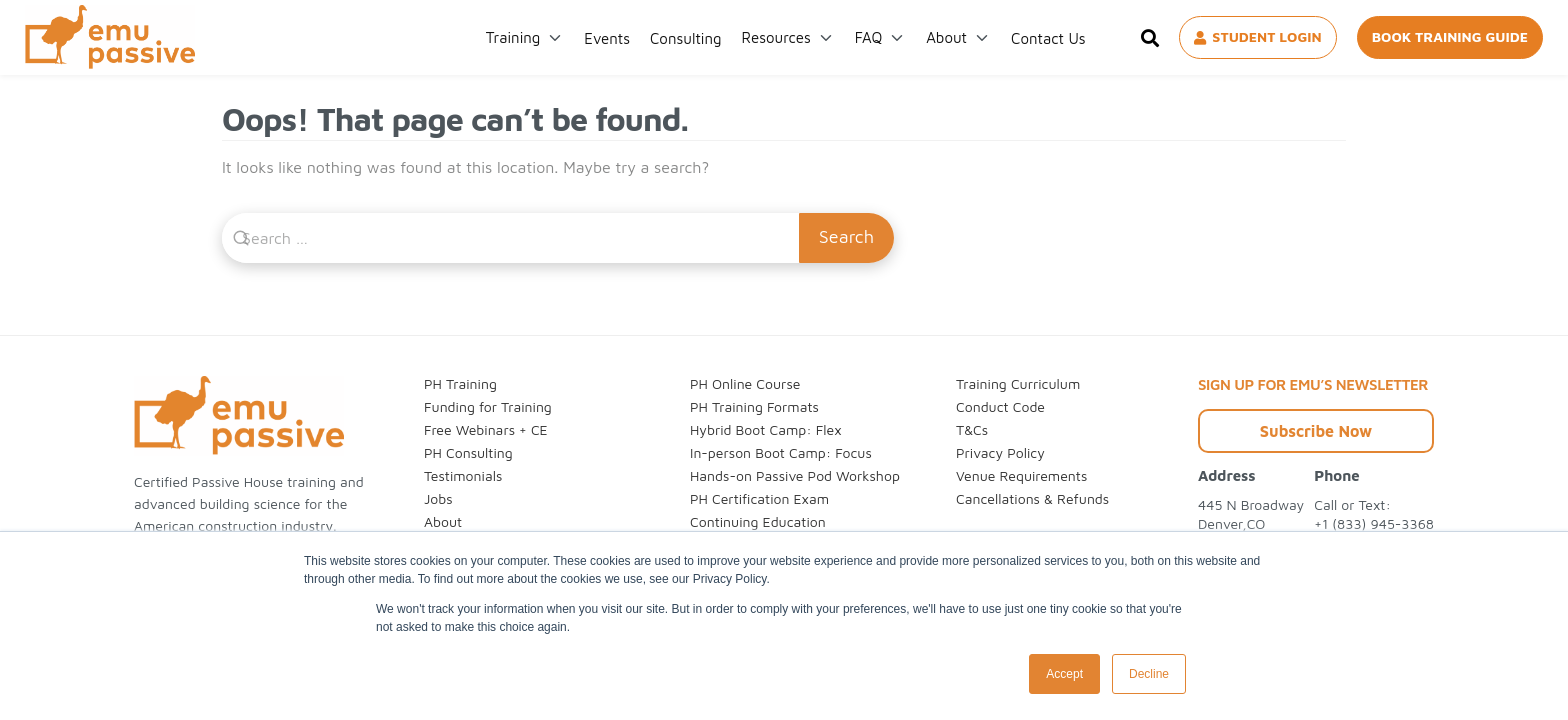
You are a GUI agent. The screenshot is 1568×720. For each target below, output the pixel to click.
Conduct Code (1000, 406)
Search (846, 236)
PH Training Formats (754, 406)
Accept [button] (1064, 674)
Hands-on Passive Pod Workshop (795, 475)
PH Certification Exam (759, 498)
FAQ (868, 37)
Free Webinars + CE (486, 429)
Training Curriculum (1018, 383)
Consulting (686, 38)
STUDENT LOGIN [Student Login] (1257, 36)
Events (607, 38)
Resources (776, 37)
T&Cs (972, 429)
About (946, 37)
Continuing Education (758, 521)
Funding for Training (488, 406)
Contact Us (1048, 38)
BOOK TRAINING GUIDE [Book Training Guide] (1450, 36)
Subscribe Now (1316, 431)
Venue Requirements (1021, 475)
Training (513, 37)
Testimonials (463, 475)
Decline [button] (1149, 674)
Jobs (438, 498)
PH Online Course (745, 383)
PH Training (460, 383)
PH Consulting (468, 452)
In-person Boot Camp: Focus (781, 452)
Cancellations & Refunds (1032, 498)
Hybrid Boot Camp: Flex (766, 429)
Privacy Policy (1000, 452)
